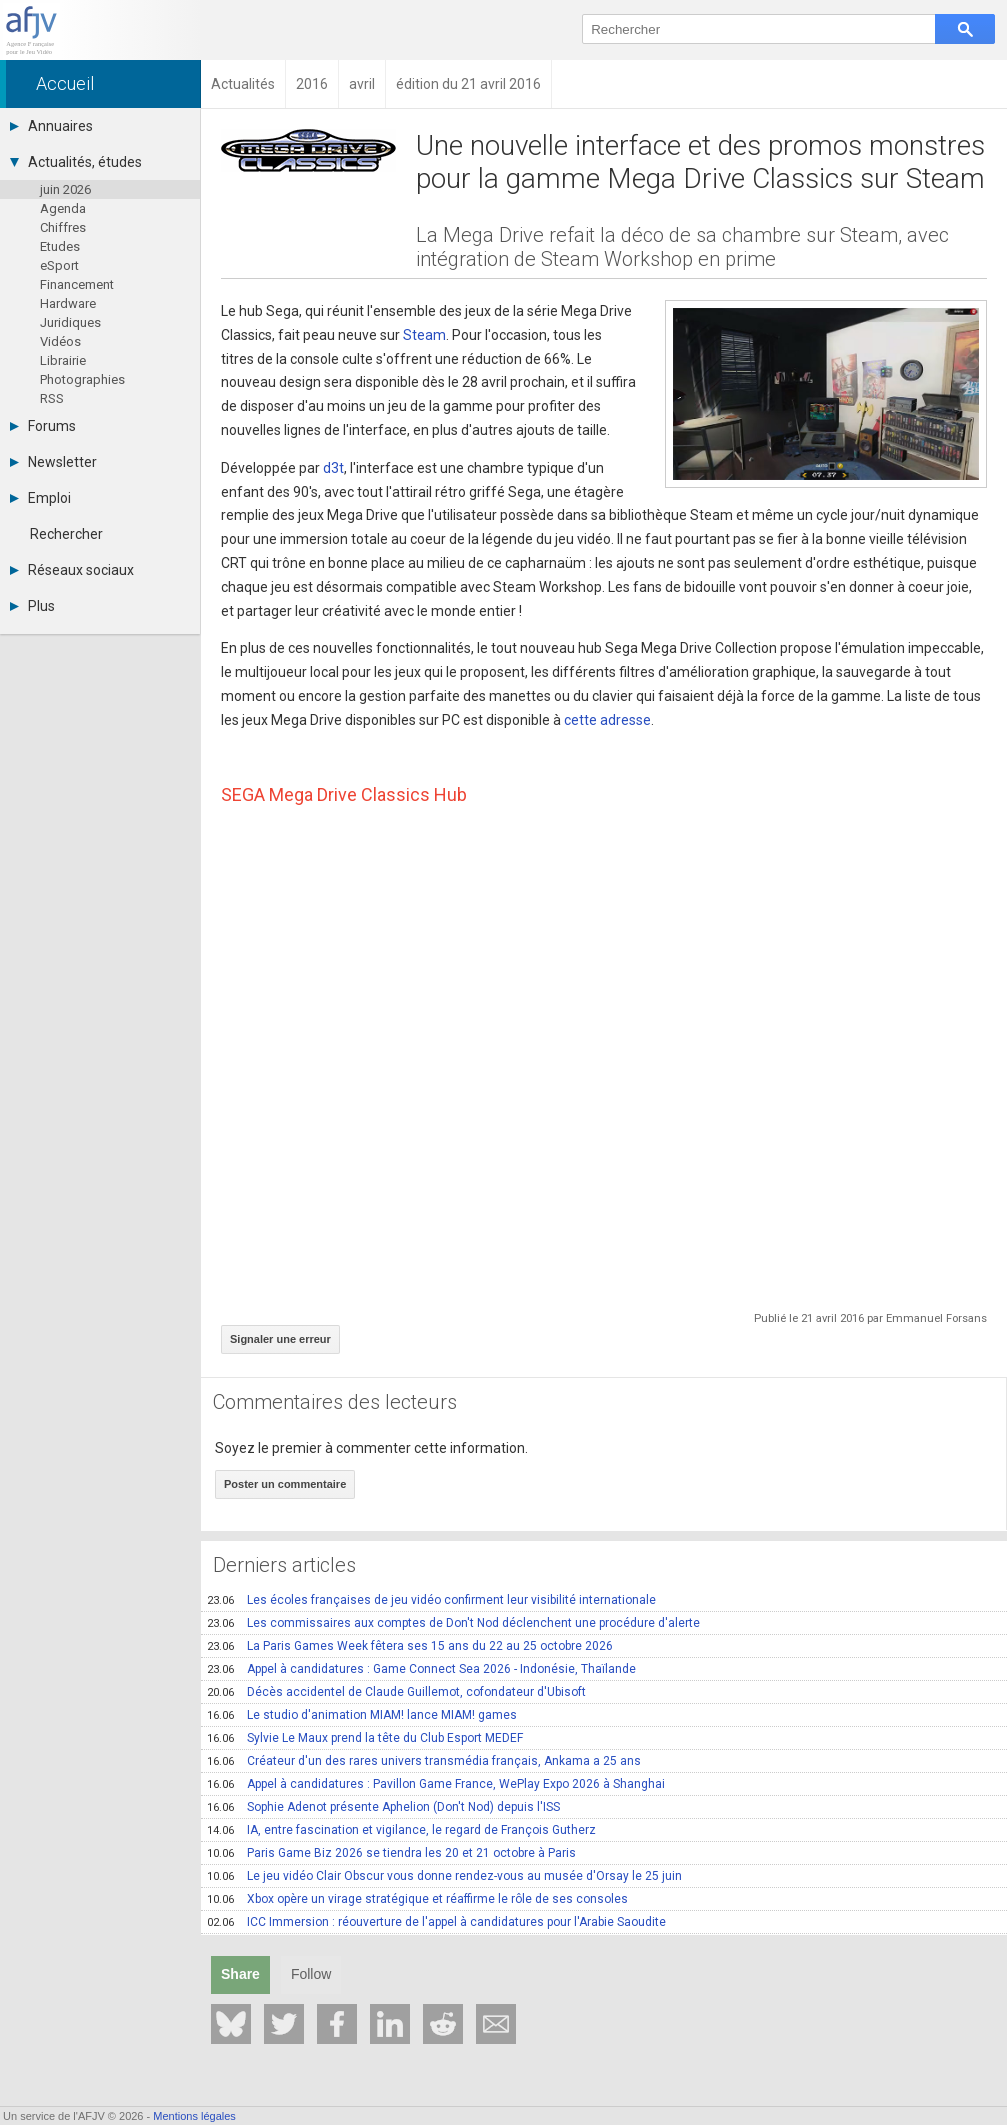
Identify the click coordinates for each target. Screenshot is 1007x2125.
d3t (333, 468)
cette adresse (607, 720)
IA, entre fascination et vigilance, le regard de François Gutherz (401, 1830)
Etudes (60, 246)
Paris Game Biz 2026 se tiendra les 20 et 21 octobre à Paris (391, 1853)
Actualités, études (76, 162)
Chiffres (63, 227)
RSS (52, 398)
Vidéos (60, 341)
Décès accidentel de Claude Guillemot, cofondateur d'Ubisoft (396, 1692)
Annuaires (51, 126)
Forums (43, 426)
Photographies (82, 379)
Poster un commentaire (285, 1484)
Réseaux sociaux (72, 570)
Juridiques (70, 322)
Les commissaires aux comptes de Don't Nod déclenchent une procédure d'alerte (453, 1623)
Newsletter (53, 462)
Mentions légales (194, 2116)
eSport (59, 265)
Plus (32, 606)
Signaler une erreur (280, 1339)
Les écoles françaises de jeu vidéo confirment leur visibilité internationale (431, 1600)
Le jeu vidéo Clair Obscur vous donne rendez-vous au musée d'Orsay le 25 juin (444, 1876)
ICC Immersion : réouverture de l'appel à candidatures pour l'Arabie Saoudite (436, 1922)
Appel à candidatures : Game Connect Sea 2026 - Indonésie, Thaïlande (421, 1669)
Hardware (68, 303)
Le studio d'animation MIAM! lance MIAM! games (362, 1715)
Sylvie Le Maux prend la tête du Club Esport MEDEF (365, 1738)
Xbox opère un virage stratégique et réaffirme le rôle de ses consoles (417, 1899)
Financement (77, 284)
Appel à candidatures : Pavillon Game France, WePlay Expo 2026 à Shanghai (436, 1784)
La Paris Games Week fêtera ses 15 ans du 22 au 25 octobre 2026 (410, 1646)
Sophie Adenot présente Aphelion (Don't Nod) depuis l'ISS (383, 1807)
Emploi (40, 498)
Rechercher (66, 534)
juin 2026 (65, 189)
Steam (424, 335)
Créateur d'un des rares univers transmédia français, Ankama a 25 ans (424, 1761)
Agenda (63, 208)
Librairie (63, 360)
